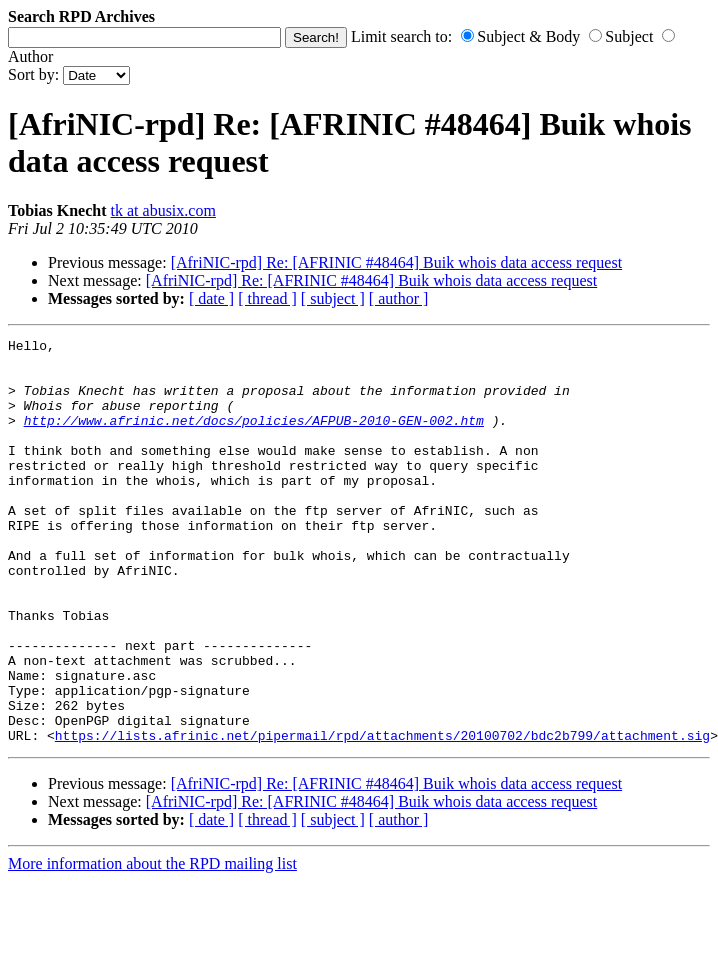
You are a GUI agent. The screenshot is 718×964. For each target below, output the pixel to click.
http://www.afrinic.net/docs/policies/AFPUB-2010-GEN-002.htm (254, 438)
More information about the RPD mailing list (152, 944)
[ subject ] (333, 298)
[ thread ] (267, 298)
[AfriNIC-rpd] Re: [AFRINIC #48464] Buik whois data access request (396, 262)
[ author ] (399, 298)
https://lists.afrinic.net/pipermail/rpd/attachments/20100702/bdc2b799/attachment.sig (382, 816)
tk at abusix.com (163, 210)
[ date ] (211, 298)
